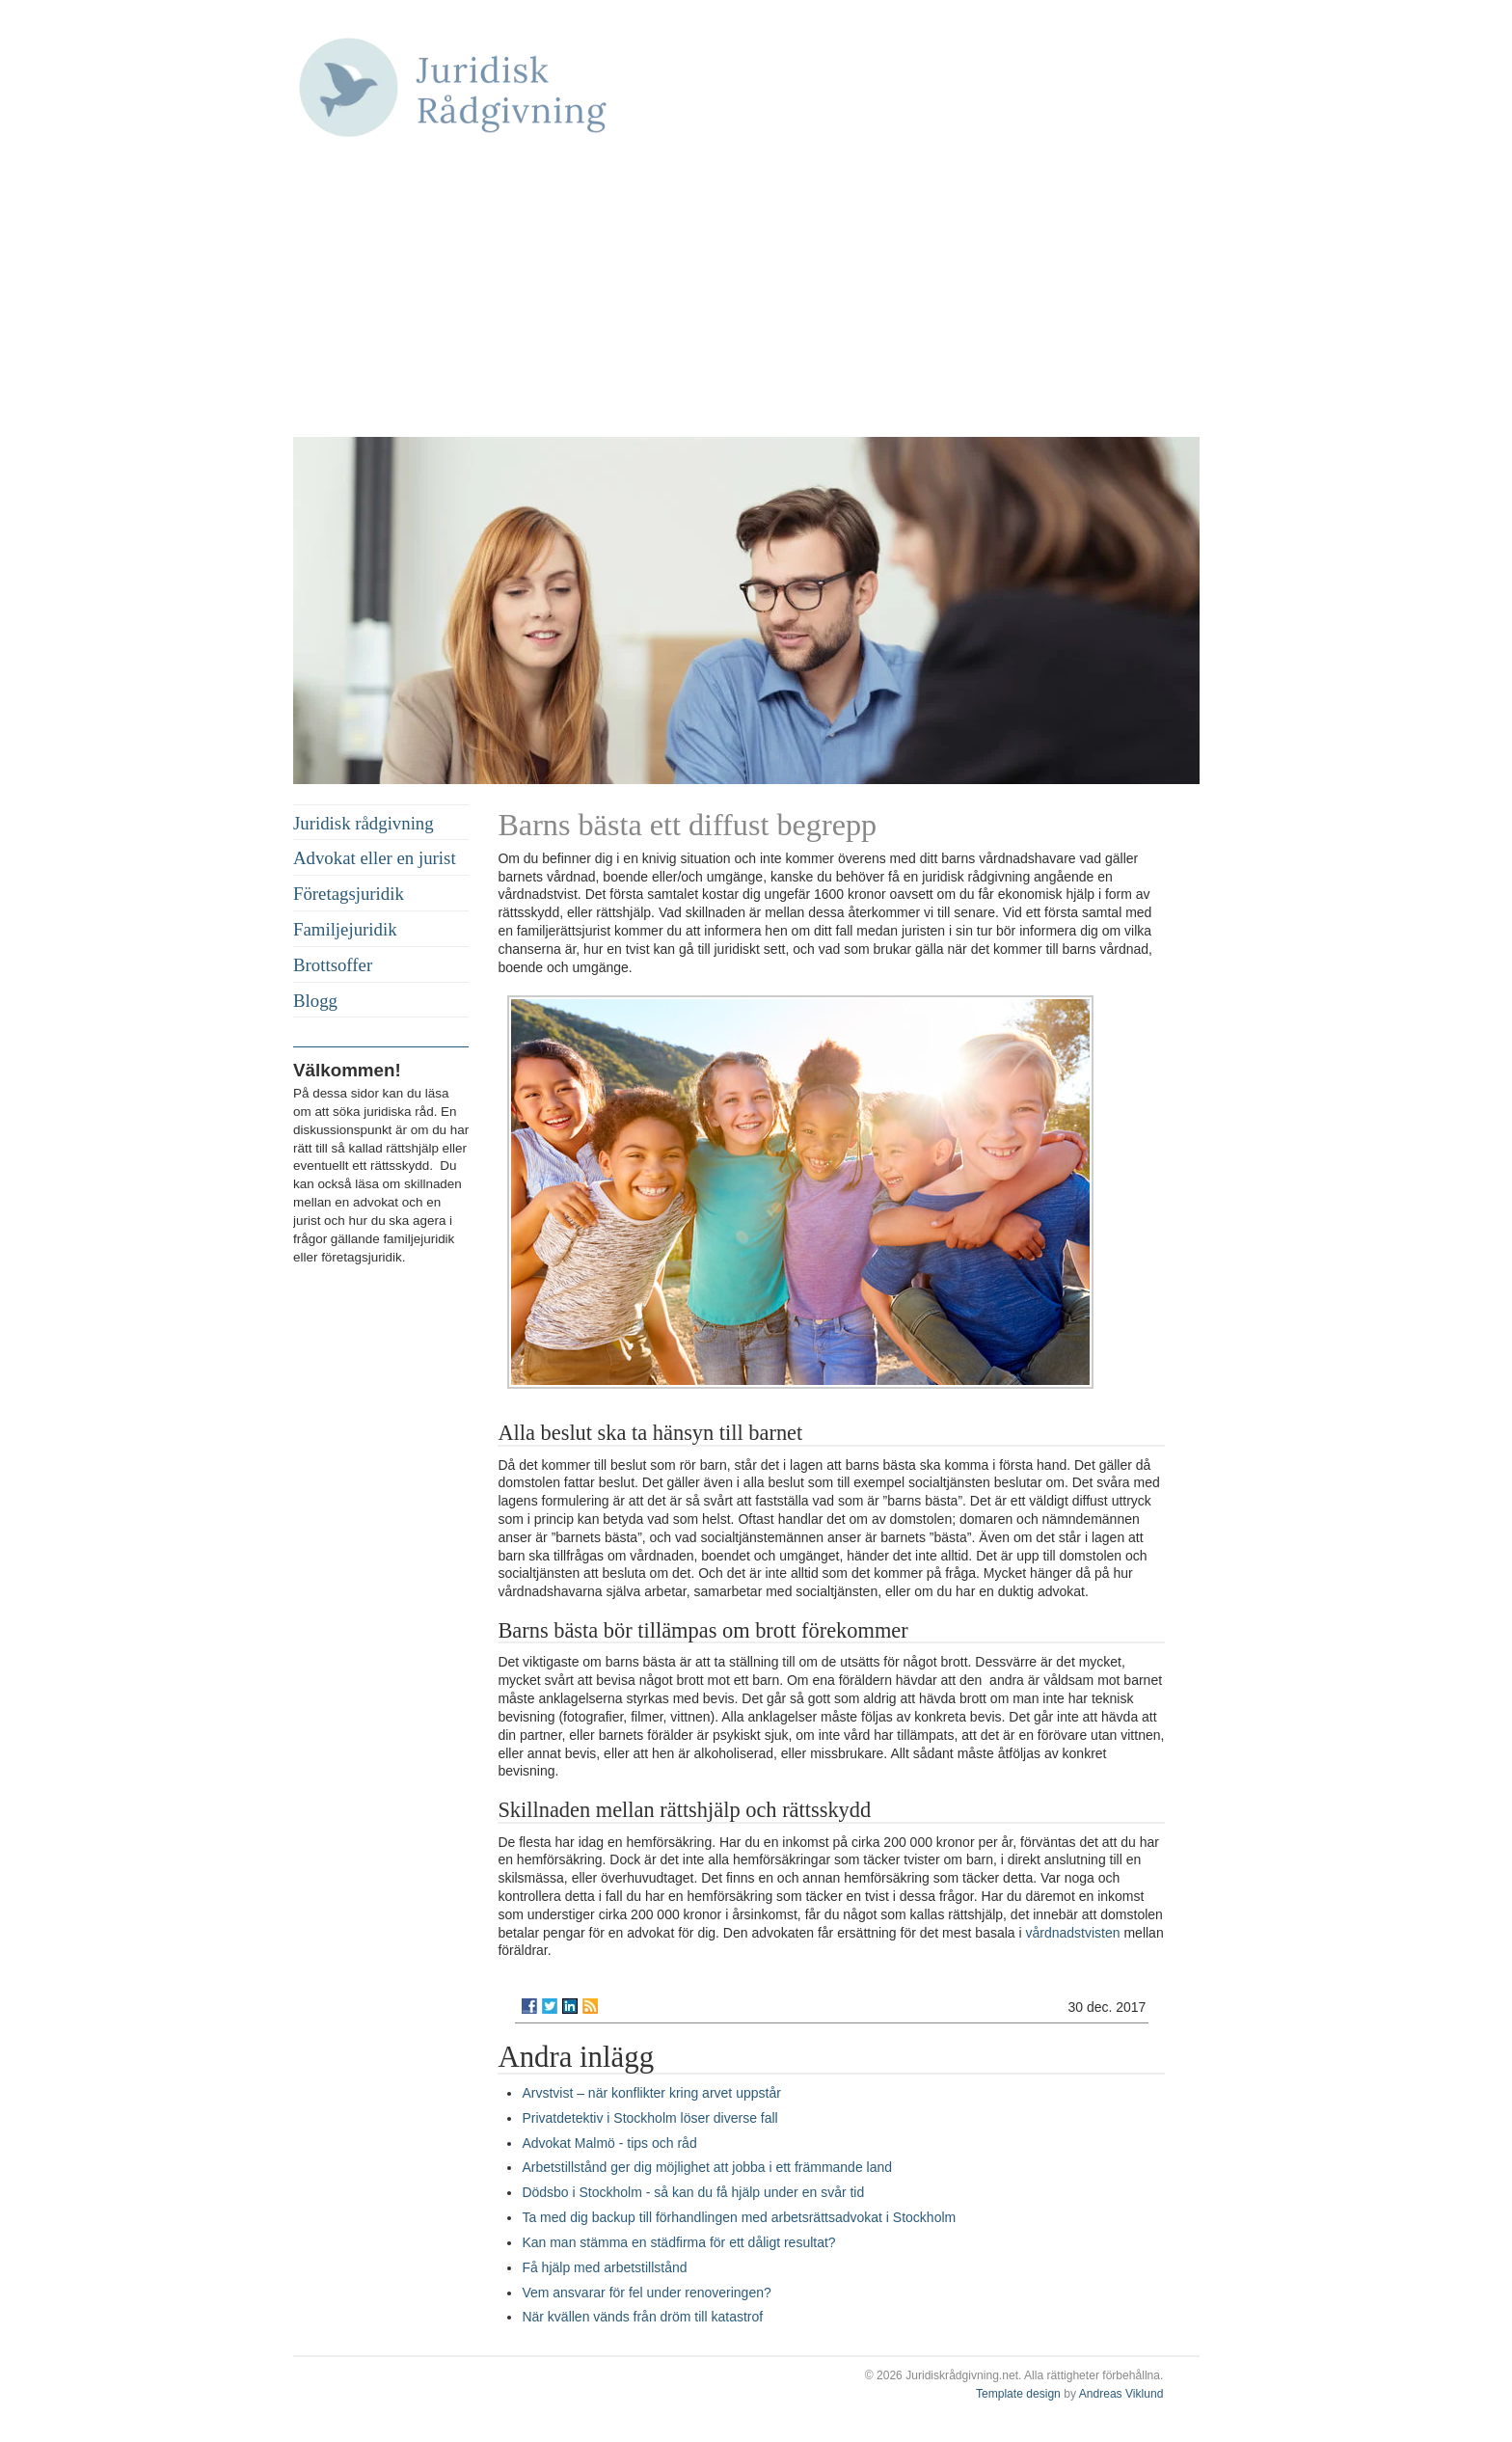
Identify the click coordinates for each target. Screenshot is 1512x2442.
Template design (1018, 2394)
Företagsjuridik (348, 893)
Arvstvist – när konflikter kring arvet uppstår (651, 2093)
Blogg (315, 1000)
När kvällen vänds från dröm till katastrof (642, 2316)
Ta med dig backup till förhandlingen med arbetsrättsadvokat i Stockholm (739, 2217)
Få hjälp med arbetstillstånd (604, 2267)
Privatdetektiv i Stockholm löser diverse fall (649, 2118)
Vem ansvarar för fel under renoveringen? (646, 2292)
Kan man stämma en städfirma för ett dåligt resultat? (678, 2242)
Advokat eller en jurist (374, 858)
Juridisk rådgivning (363, 823)
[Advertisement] (746, 292)
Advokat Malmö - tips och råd (609, 2143)
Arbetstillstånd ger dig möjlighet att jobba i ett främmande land (707, 2167)
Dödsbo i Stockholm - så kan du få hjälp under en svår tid (693, 2192)
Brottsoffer (332, 965)
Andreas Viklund (1121, 2394)
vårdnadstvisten (1073, 1932)
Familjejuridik (345, 929)
